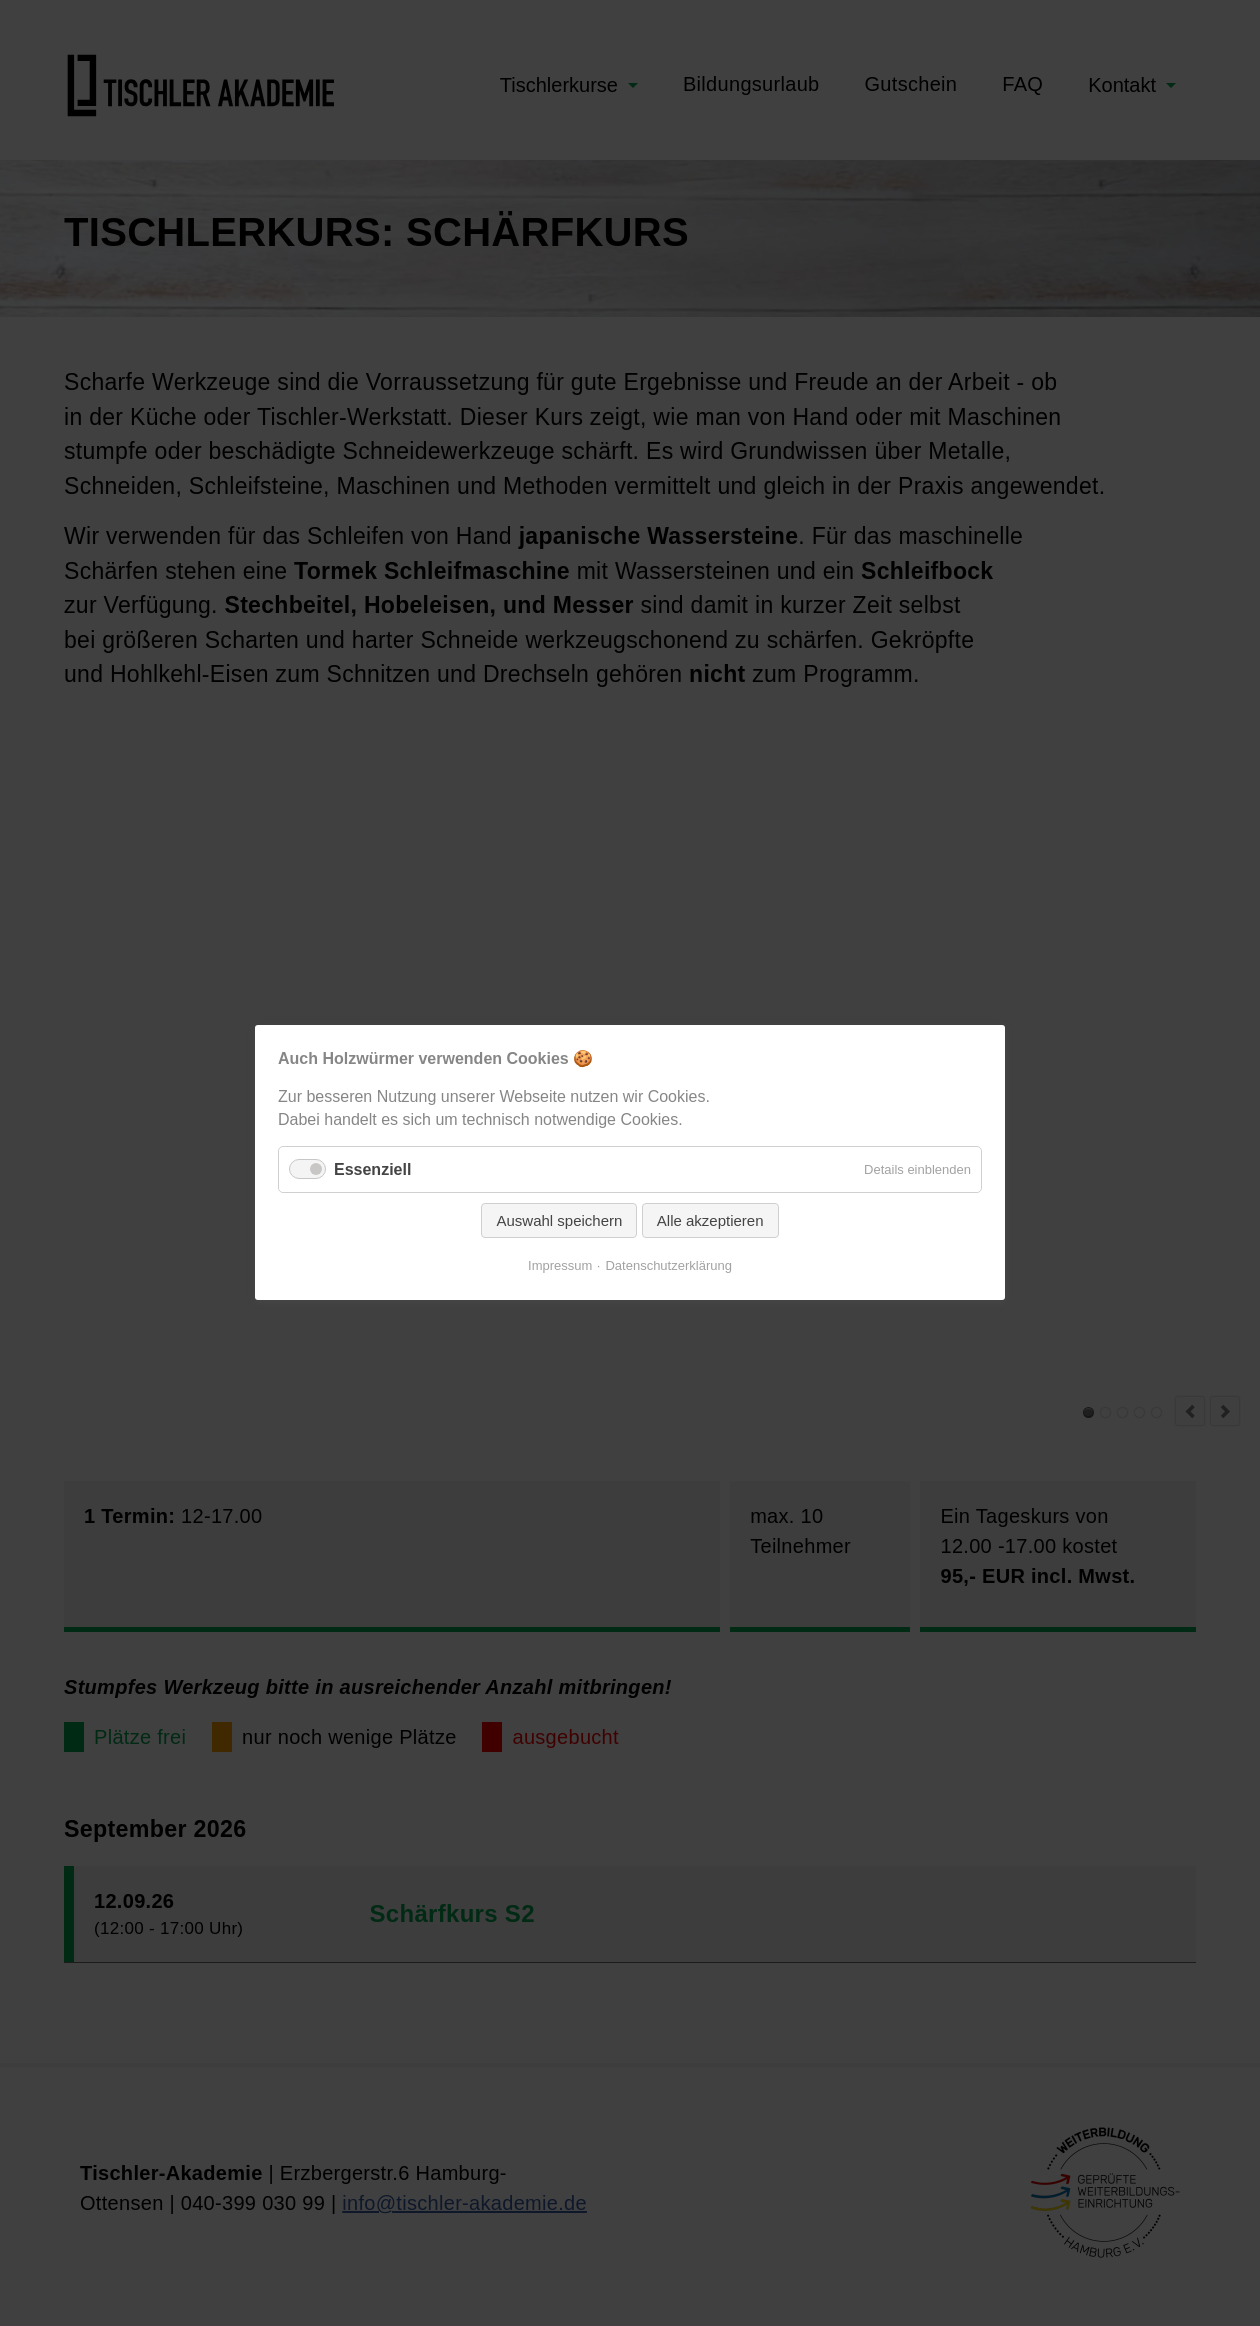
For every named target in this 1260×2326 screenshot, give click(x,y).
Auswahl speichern (559, 1221)
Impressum (560, 1266)
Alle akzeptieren (710, 1221)
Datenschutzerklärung (668, 1266)
